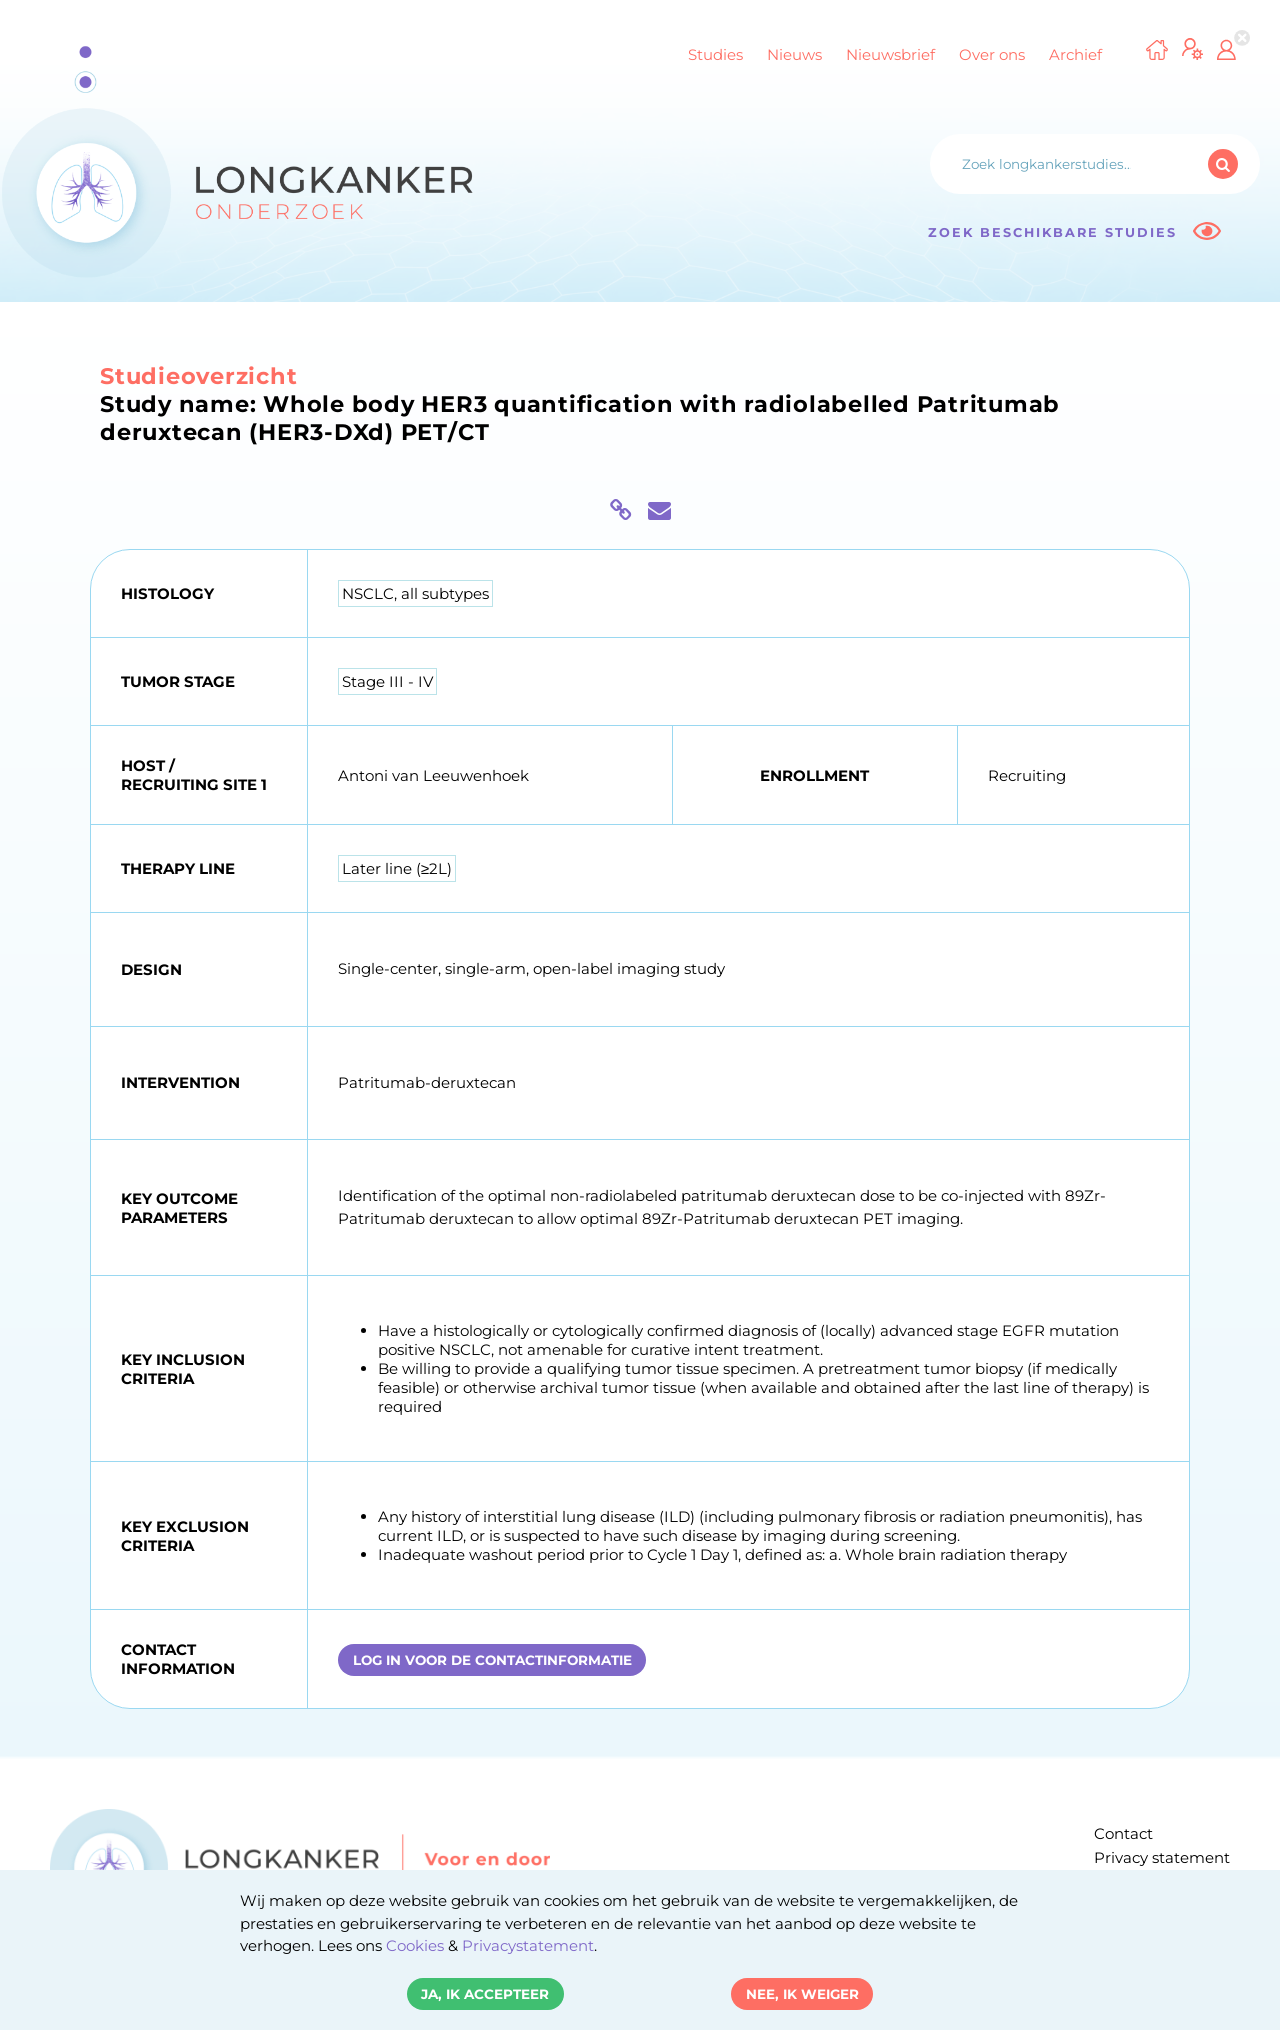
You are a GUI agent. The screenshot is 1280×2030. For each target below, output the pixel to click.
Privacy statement (1162, 1857)
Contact (1123, 1833)
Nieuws (794, 54)
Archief (1075, 54)
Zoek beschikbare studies (1074, 231)
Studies (715, 54)
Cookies (415, 1945)
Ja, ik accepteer (485, 1994)
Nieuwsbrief (890, 54)
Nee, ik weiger (802, 1994)
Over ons (992, 54)
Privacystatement (528, 1945)
